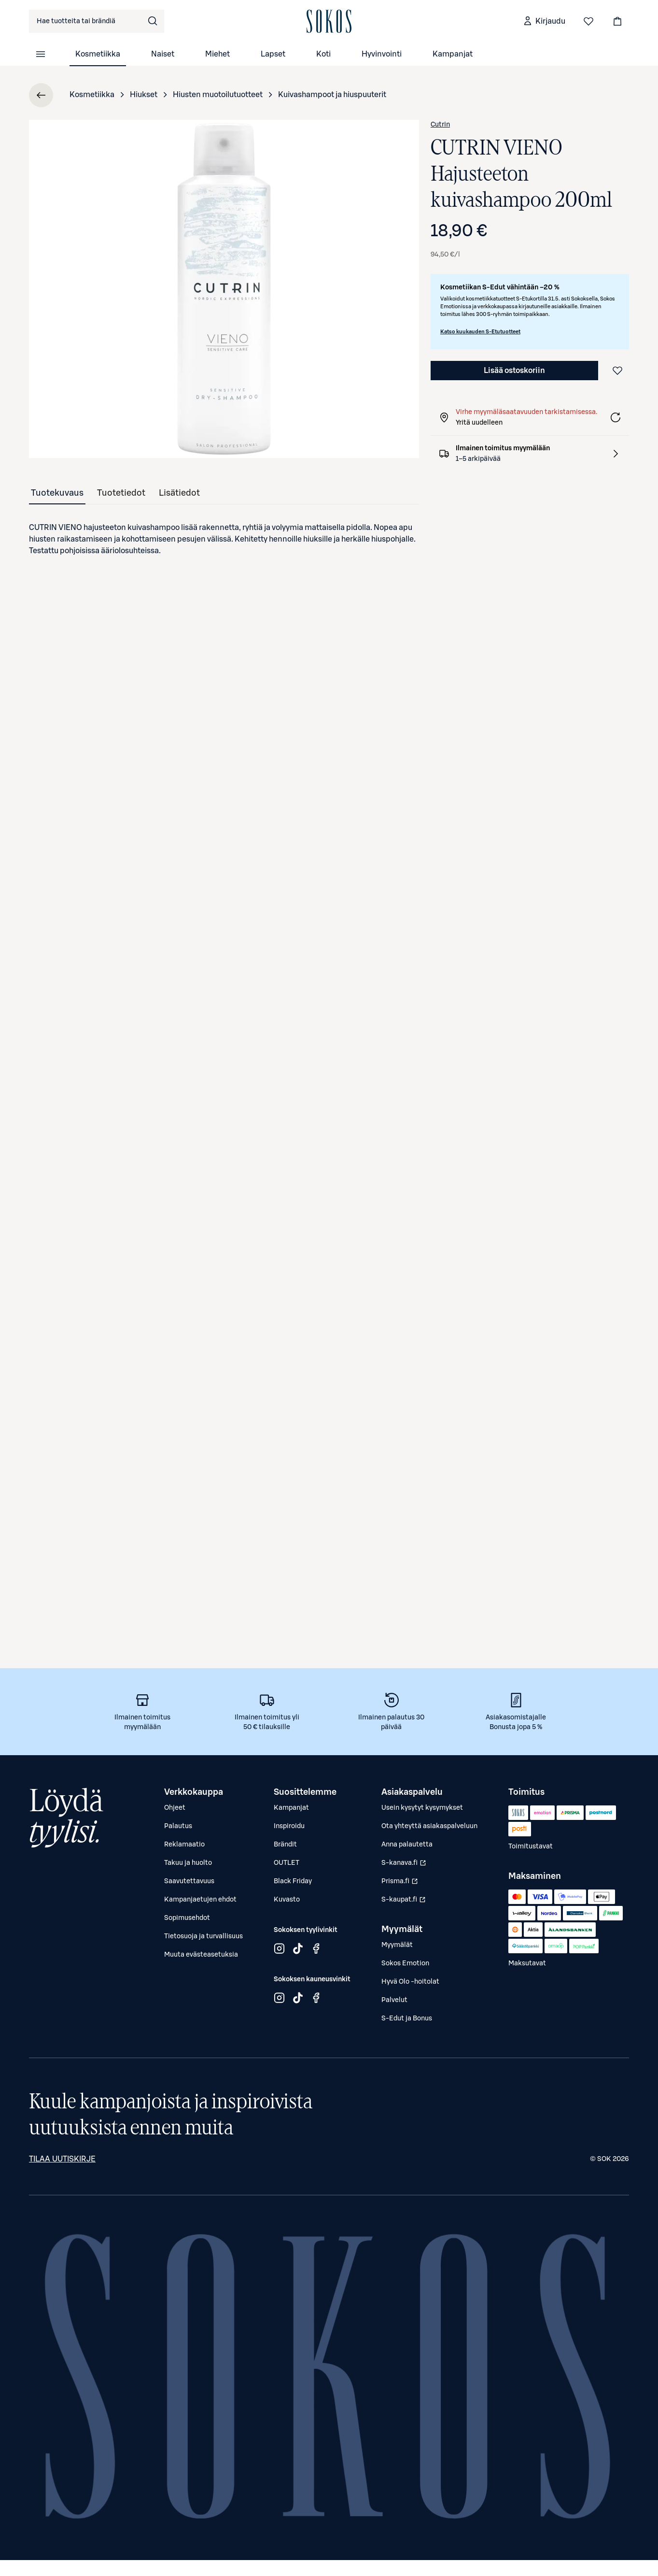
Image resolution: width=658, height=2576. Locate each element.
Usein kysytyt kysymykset (422, 1807)
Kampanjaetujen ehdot (200, 1899)
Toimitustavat (530, 1846)
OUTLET (286, 1863)
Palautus (178, 1826)
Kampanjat (453, 54)
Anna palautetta (407, 1844)
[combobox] (96, 21)
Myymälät (397, 1945)
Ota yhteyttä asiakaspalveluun (429, 1826)
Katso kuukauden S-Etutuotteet (480, 331)
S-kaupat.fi (404, 1902)
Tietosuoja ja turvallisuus (203, 1936)
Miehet (217, 54)
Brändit (285, 1844)
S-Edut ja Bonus (406, 2018)
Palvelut (394, 2000)
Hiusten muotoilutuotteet (218, 95)
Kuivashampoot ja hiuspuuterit (332, 95)
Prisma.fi (404, 1883)
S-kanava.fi (404, 1865)
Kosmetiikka (97, 54)
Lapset (273, 54)
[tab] (57, 492)
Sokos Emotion (405, 1963)
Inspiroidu (289, 1826)
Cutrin (440, 124)
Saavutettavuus (189, 1881)
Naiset (162, 54)
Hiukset (143, 95)
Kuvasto (287, 1899)
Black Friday (293, 1881)
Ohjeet (174, 1807)
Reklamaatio (184, 1844)
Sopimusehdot (187, 1918)
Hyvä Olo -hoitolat (410, 1981)
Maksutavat (527, 1963)
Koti (323, 54)
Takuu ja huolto (188, 1863)
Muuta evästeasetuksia (201, 1954)
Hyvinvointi (382, 54)
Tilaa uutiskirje (62, 2159)
